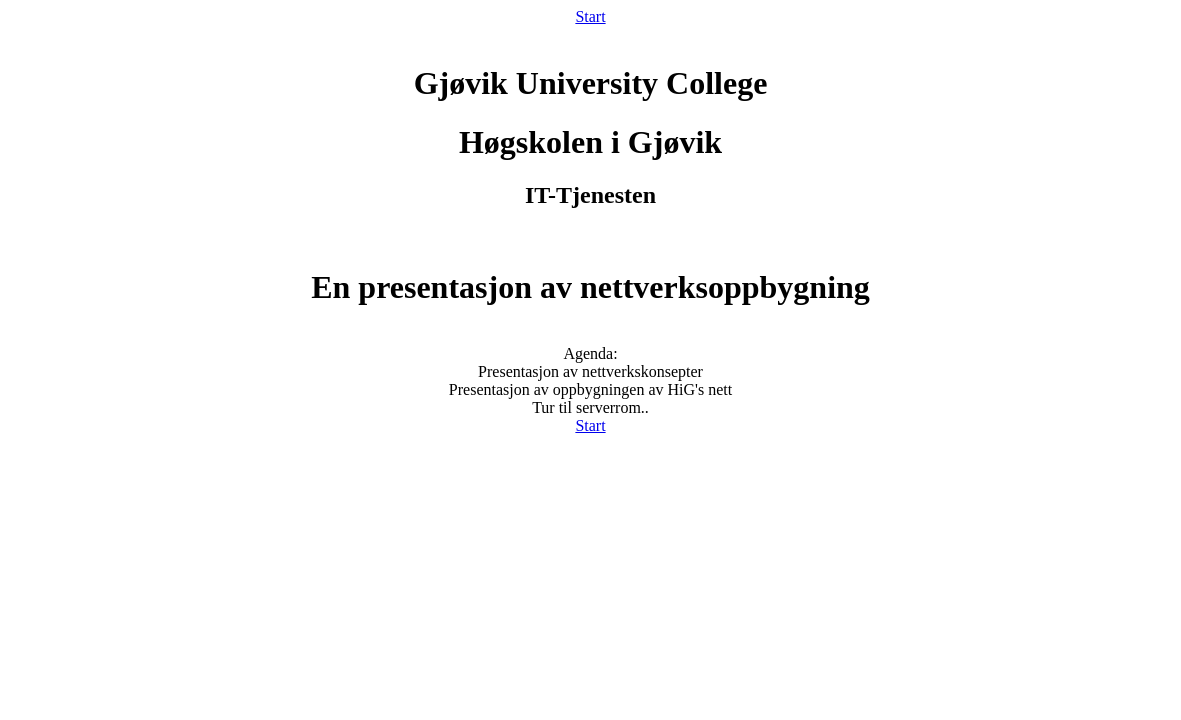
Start (590, 16)
